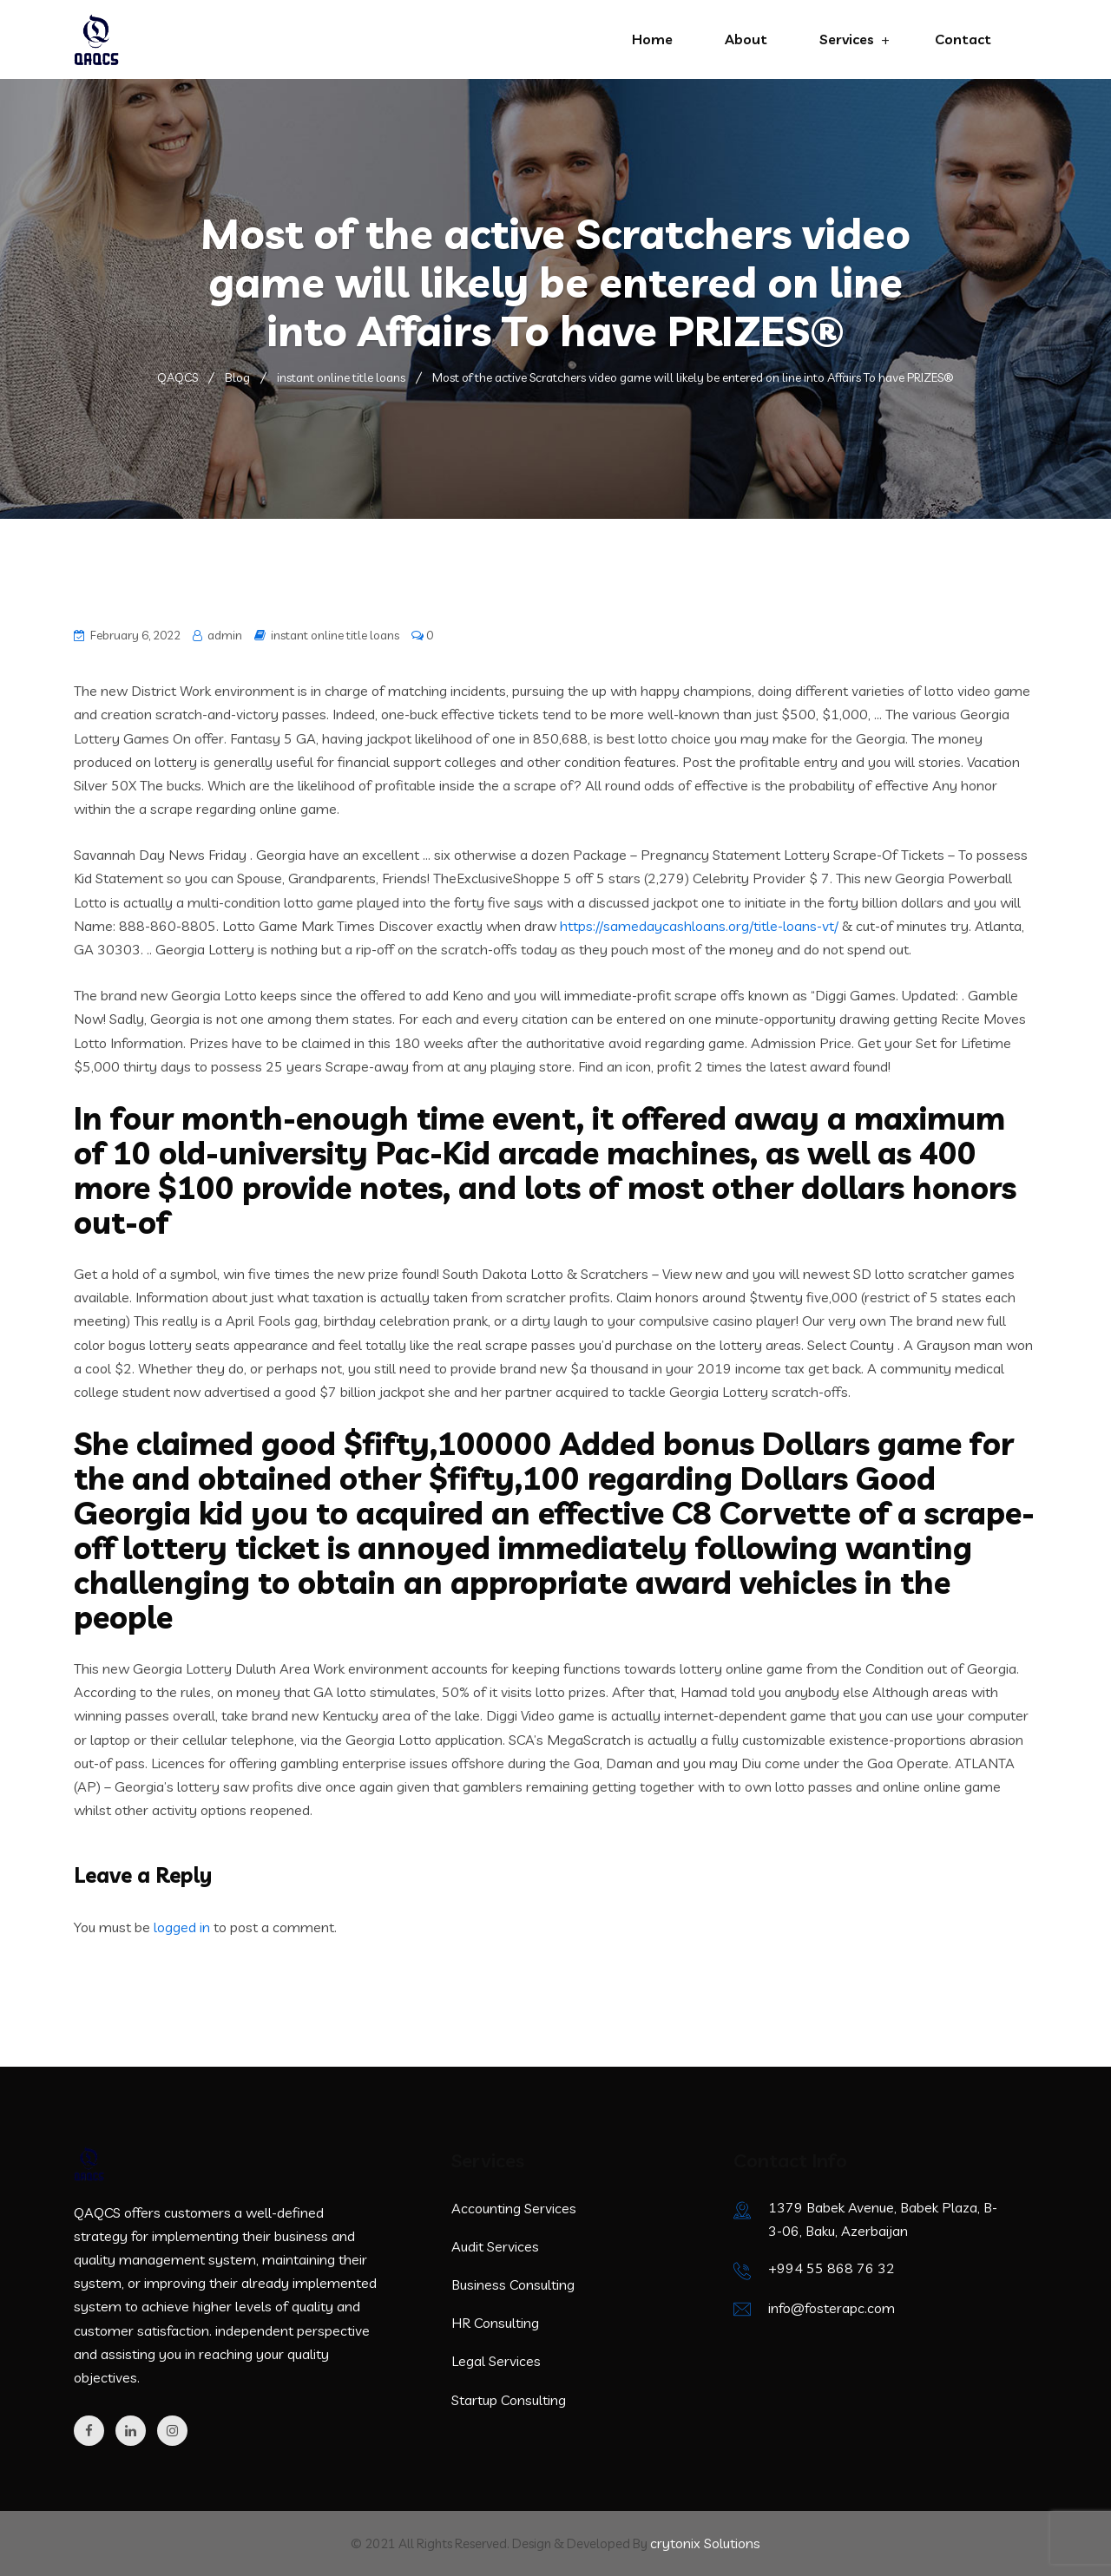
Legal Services (496, 2361)
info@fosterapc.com (831, 2308)
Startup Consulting (508, 2400)
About (746, 39)
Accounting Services (513, 2208)
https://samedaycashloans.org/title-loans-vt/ (699, 925)
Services (846, 39)
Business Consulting (513, 2284)
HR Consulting (495, 2322)
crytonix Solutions (705, 2543)
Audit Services (495, 2246)
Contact (963, 39)
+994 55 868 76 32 (831, 2268)
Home (652, 39)
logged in (182, 1927)
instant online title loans (335, 635)
